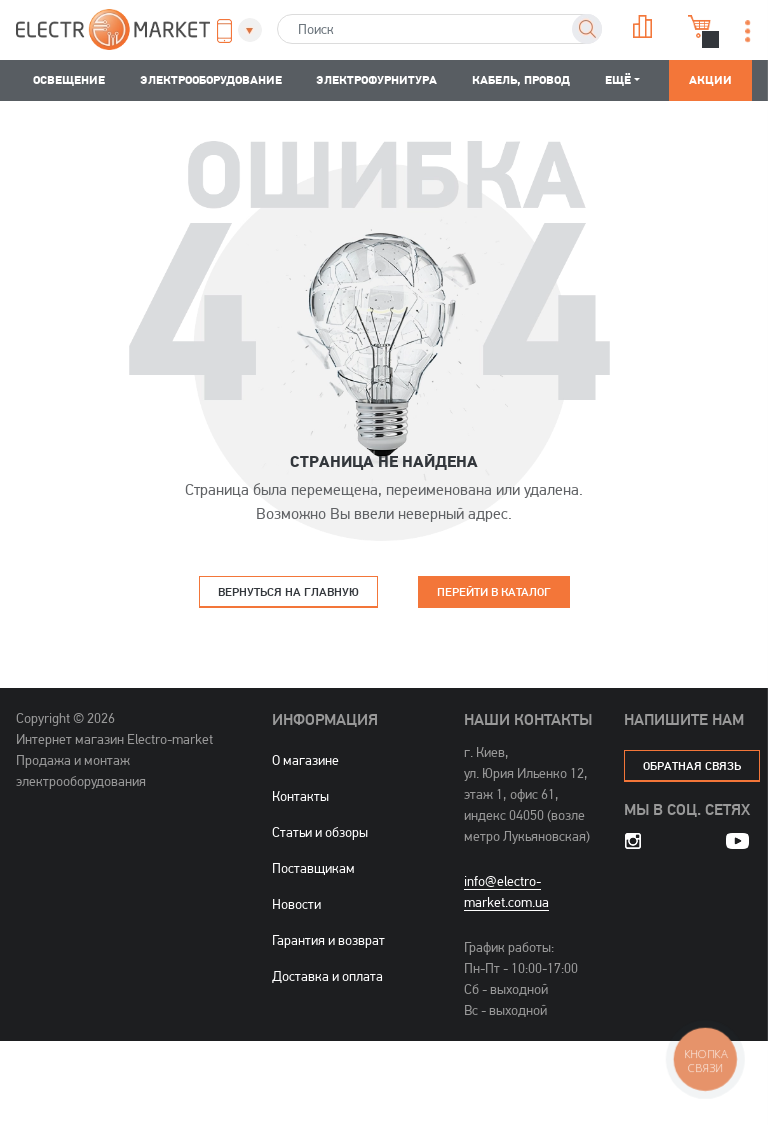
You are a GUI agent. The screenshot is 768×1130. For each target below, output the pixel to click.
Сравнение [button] (643, 26)
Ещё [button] (618, 79)
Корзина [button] (700, 26)
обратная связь (692, 765)
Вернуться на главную (288, 591)
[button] (233, 31)
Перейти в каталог (494, 591)
